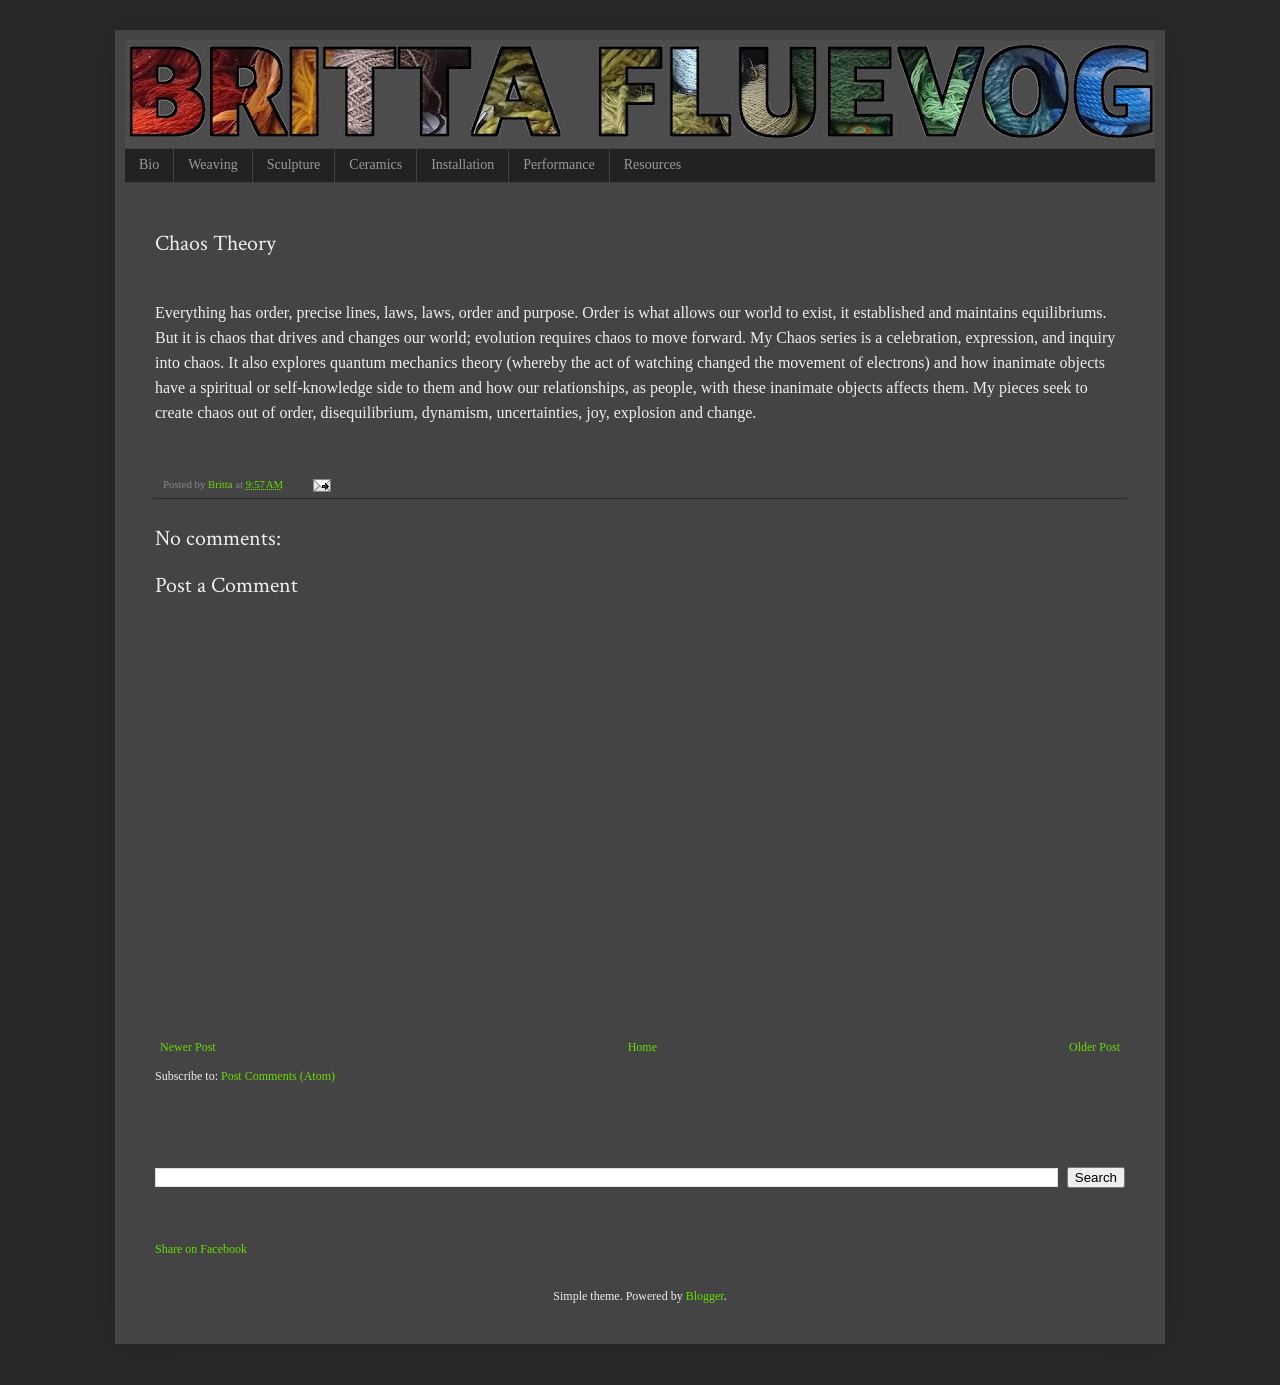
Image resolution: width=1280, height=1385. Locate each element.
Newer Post (188, 1047)
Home (642, 1047)
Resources (653, 164)
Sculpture (294, 164)
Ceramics (375, 164)
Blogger (705, 1296)
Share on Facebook (201, 1249)
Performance (559, 164)
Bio (149, 164)
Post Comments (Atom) (278, 1076)
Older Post (1094, 1047)
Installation (462, 164)
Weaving (212, 164)
